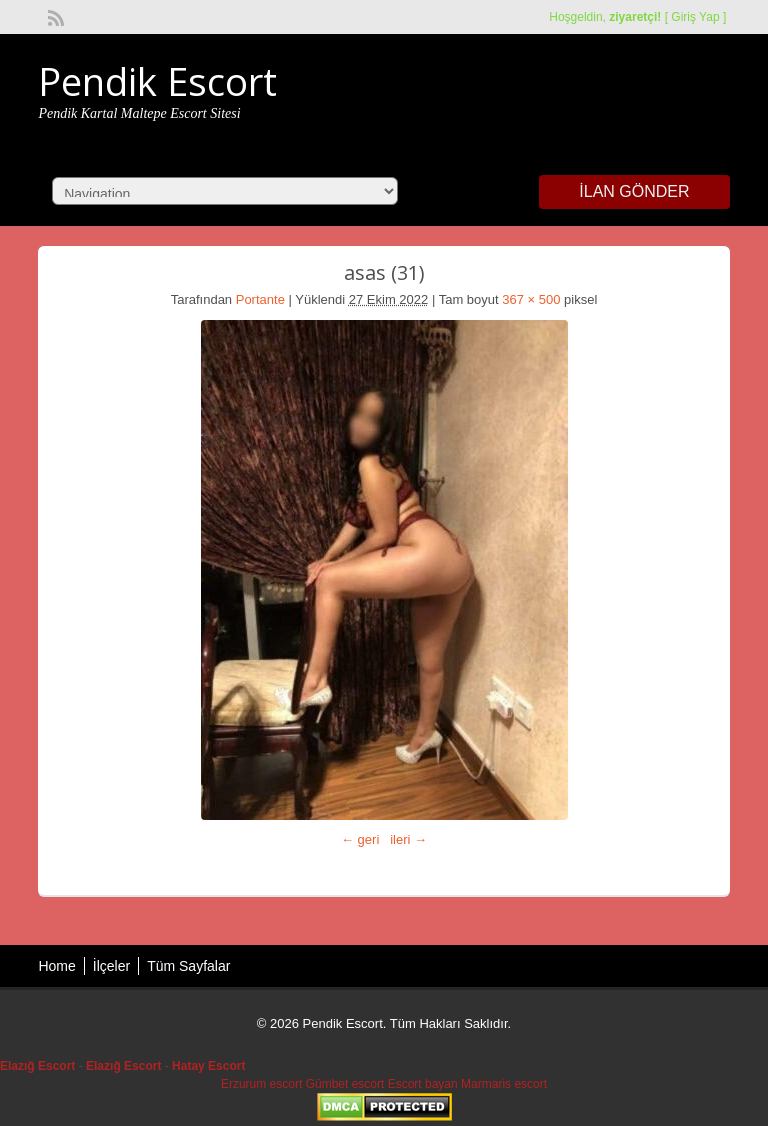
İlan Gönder (634, 191)
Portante (260, 299)
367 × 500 (531, 299)
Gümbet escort (345, 1084)
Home (56, 966)
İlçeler (111, 966)
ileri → (408, 839)
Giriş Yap (695, 17)
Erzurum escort (261, 1084)
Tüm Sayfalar (188, 966)
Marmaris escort (504, 1084)
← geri (360, 839)
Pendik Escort (157, 81)
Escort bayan (423, 1084)
